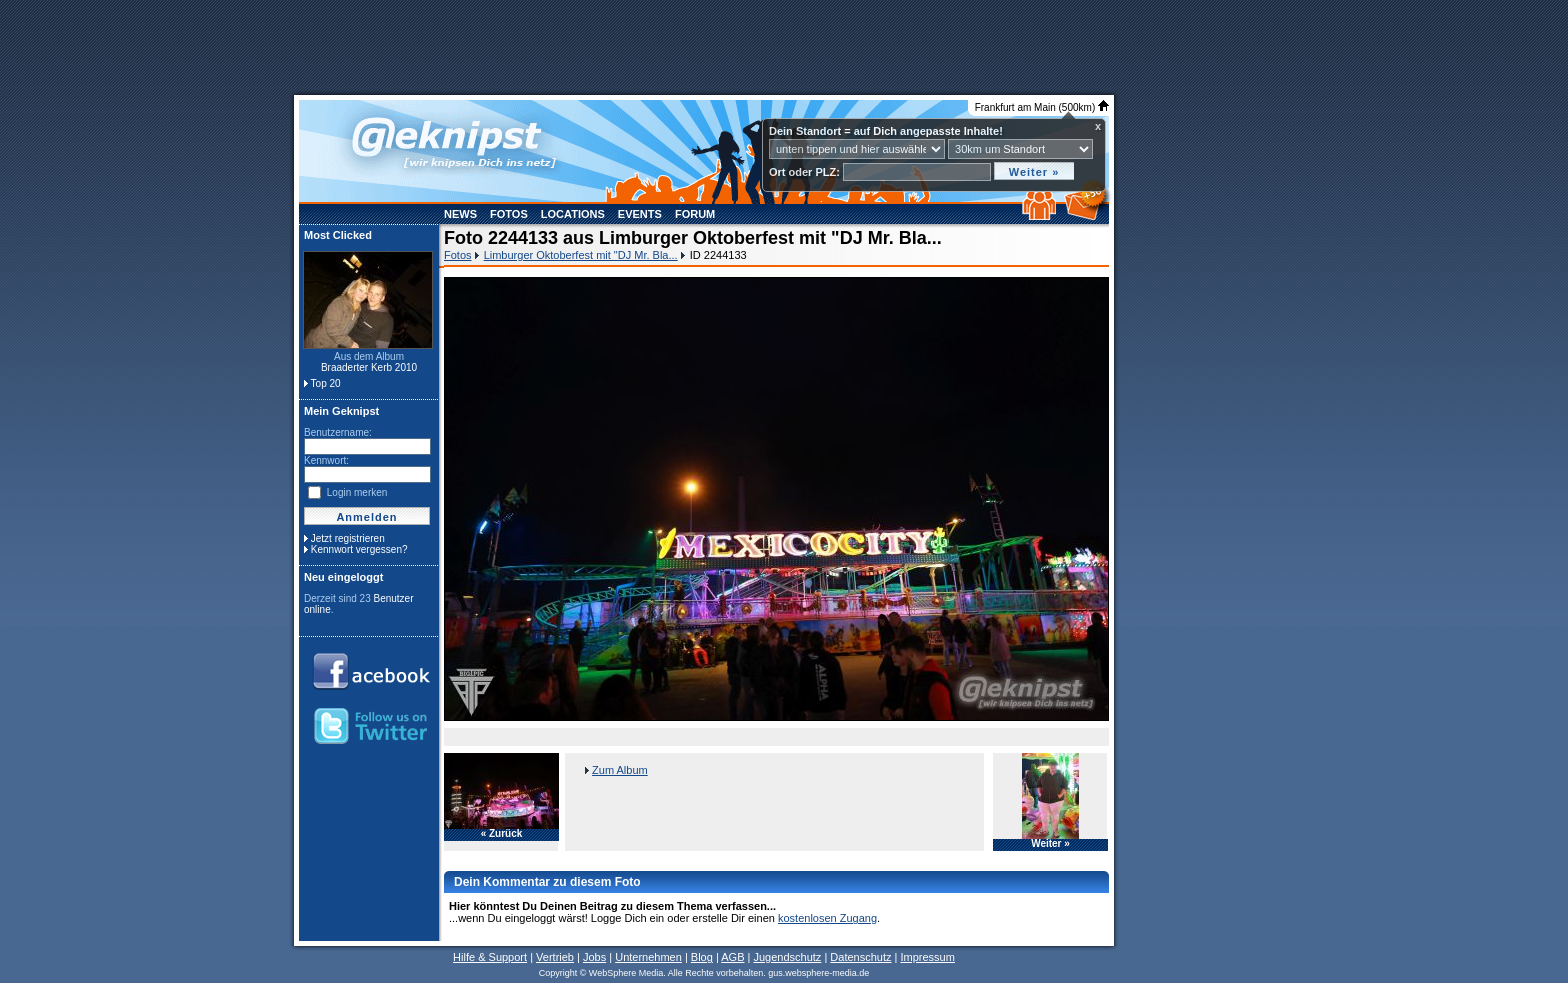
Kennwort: (326, 460)
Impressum (927, 957)
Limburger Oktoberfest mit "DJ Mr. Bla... (581, 255)
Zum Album (620, 770)
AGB (732, 957)
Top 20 (326, 383)
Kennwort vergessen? (359, 549)
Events (640, 214)
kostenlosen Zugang (827, 918)
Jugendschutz (787, 957)
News (460, 214)
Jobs (594, 957)
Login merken (357, 492)
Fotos (509, 214)
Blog (702, 957)
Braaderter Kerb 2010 (369, 367)
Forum (695, 214)
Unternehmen (648, 957)
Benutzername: (338, 432)
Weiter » (1050, 844)
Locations (573, 214)
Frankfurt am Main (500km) (1042, 107)
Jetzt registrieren (348, 538)
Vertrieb (555, 957)
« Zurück (502, 834)
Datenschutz (860, 957)
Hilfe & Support (490, 957)
